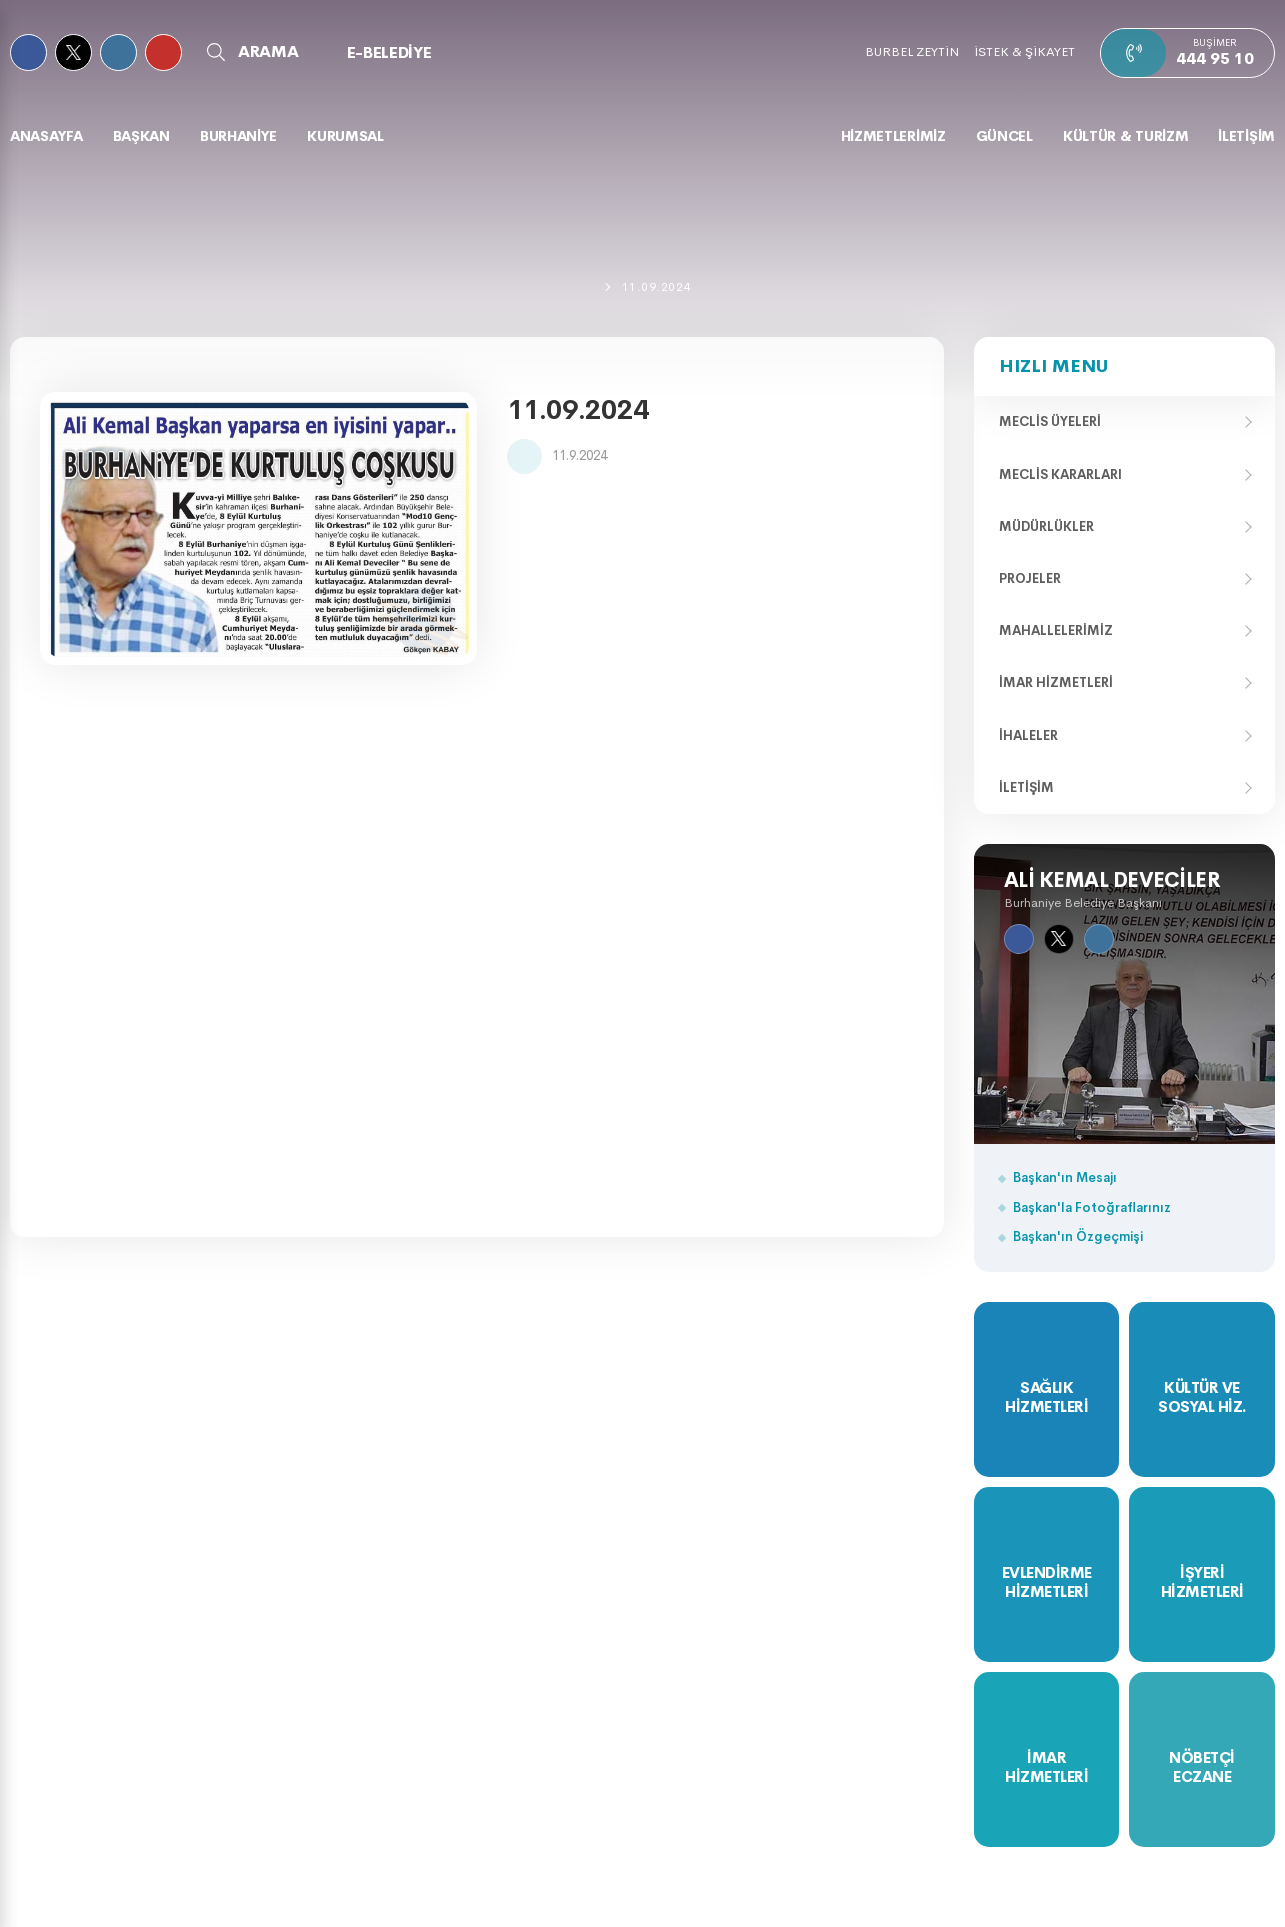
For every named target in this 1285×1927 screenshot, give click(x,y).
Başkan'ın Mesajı (1065, 1177)
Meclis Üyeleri (1050, 421)
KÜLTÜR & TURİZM (1126, 136)
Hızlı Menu (1053, 366)
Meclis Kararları (1060, 474)
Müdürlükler (1046, 526)
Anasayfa (46, 136)
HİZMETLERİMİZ (893, 136)
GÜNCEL (1004, 136)
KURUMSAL (345, 136)
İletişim (1026, 787)
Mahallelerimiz (1056, 630)
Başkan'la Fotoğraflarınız (1092, 1207)
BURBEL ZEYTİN (912, 51)
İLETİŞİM (1246, 136)
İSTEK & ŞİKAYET (1024, 51)
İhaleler (1028, 735)
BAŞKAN (141, 136)
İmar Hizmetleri (1056, 682)
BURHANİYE (238, 136)
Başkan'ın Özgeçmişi (1078, 1236)
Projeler (1030, 578)
